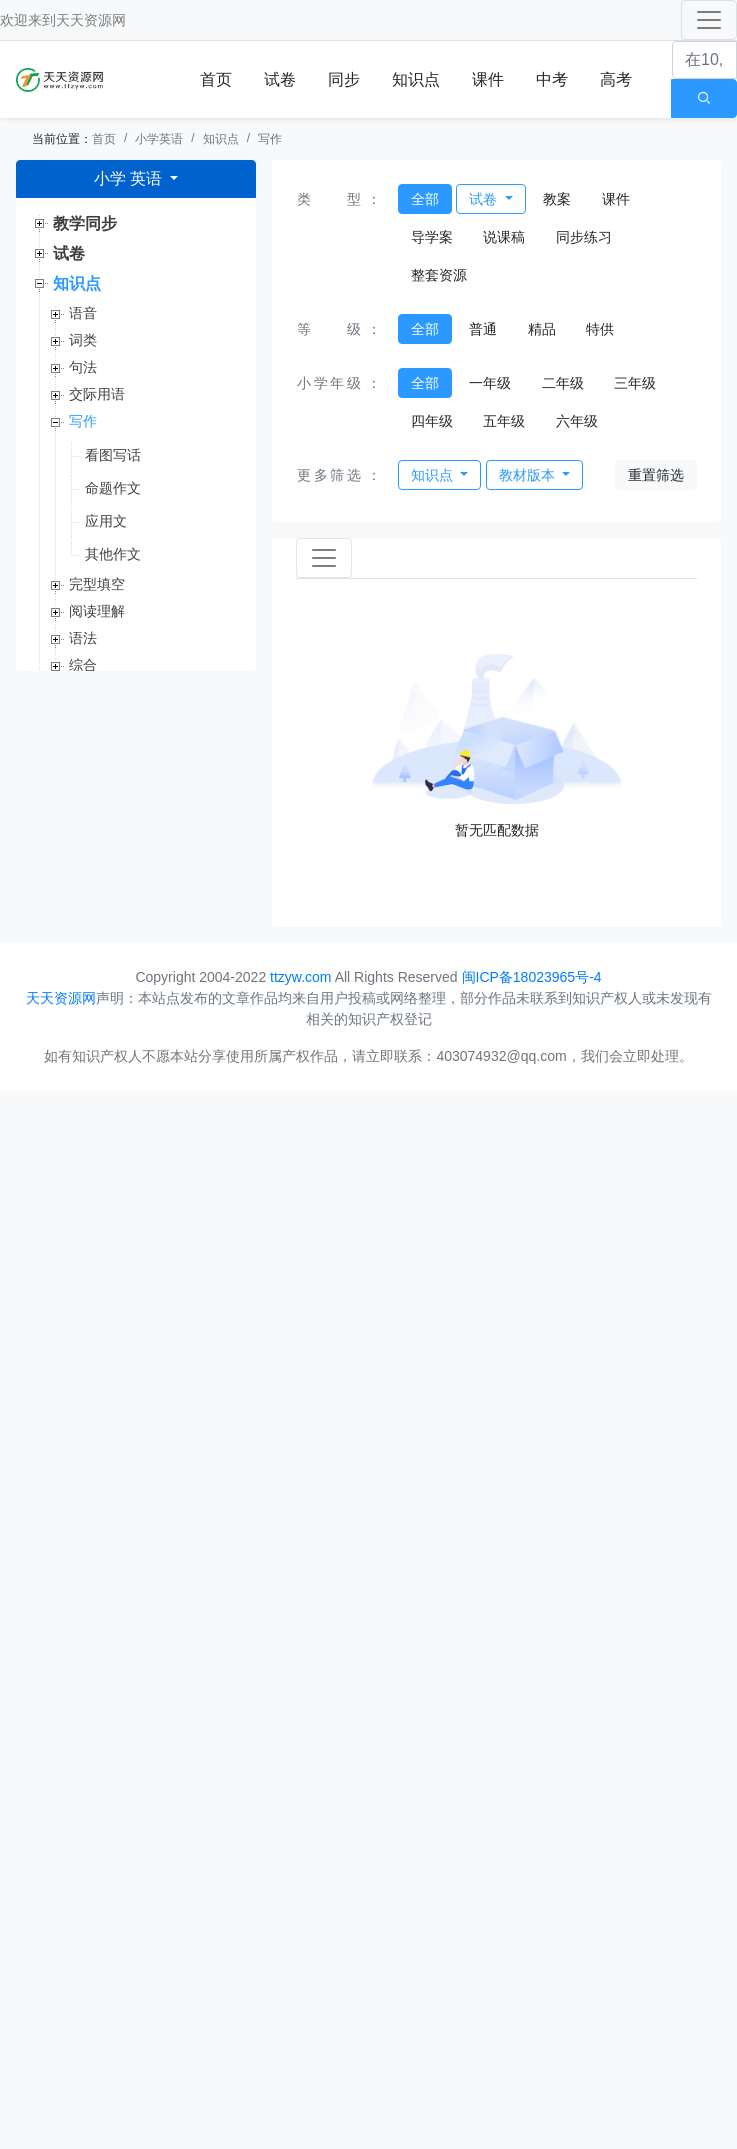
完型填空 (97, 584)
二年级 (563, 383)
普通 (483, 329)
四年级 (432, 421)
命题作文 (113, 488)
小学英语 (159, 139)
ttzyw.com (300, 977)
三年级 (635, 383)
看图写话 (113, 455)
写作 (270, 139)
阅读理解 (97, 611)
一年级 (490, 383)
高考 (616, 79)
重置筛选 (656, 475)
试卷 (280, 79)
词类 (83, 340)
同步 (344, 79)
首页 (216, 79)
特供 (600, 329)
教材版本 (529, 475)
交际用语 (97, 394)
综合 (83, 665)
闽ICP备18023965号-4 (532, 977)
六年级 (577, 421)
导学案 (432, 237)
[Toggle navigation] (709, 20)
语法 (83, 638)
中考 (552, 79)
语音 (83, 313)
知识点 (416, 79)
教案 (557, 199)
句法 (83, 367)
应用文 (106, 521)
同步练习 (584, 237)
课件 (488, 79)
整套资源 (439, 275)
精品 (542, 329)
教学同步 (85, 223)
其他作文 (113, 554)
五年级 (504, 421)
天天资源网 (91, 20)
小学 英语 (130, 178)
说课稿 (504, 237)
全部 (425, 199)
